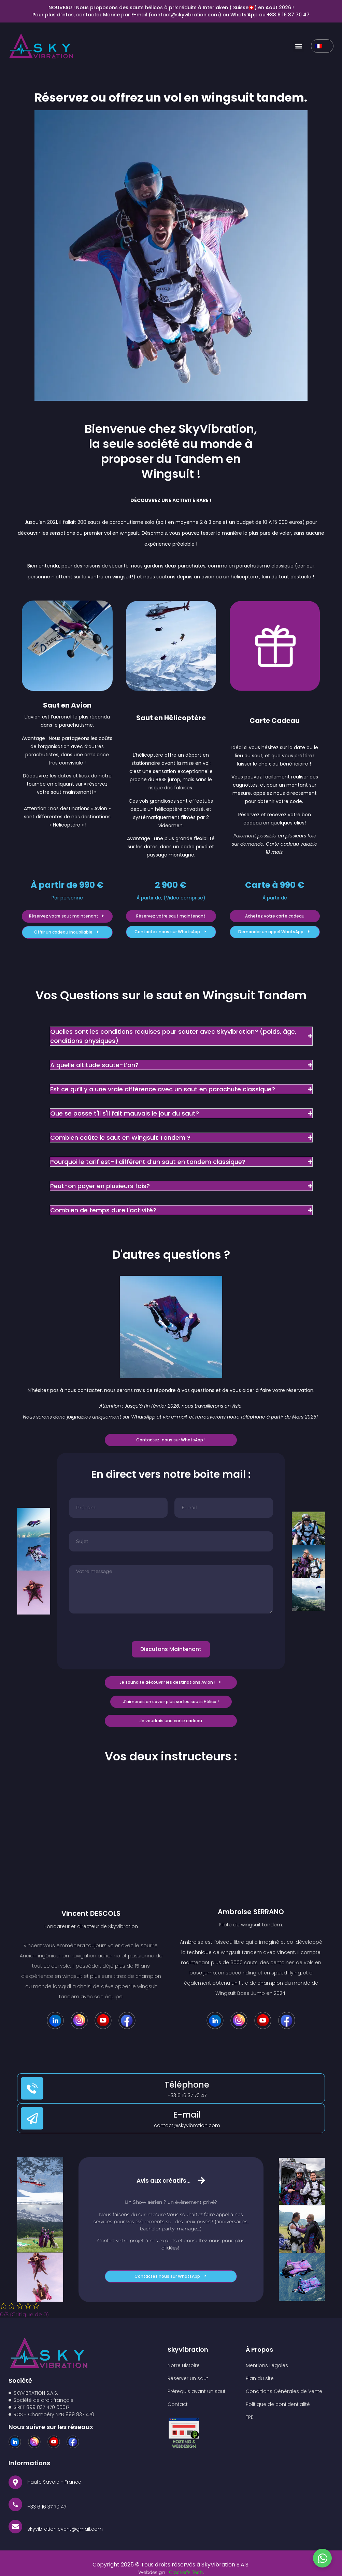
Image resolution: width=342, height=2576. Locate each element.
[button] (298, 46)
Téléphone (187, 2084)
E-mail (187, 2114)
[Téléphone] (32, 2088)
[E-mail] (32, 2118)
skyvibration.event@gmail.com (65, 2530)
